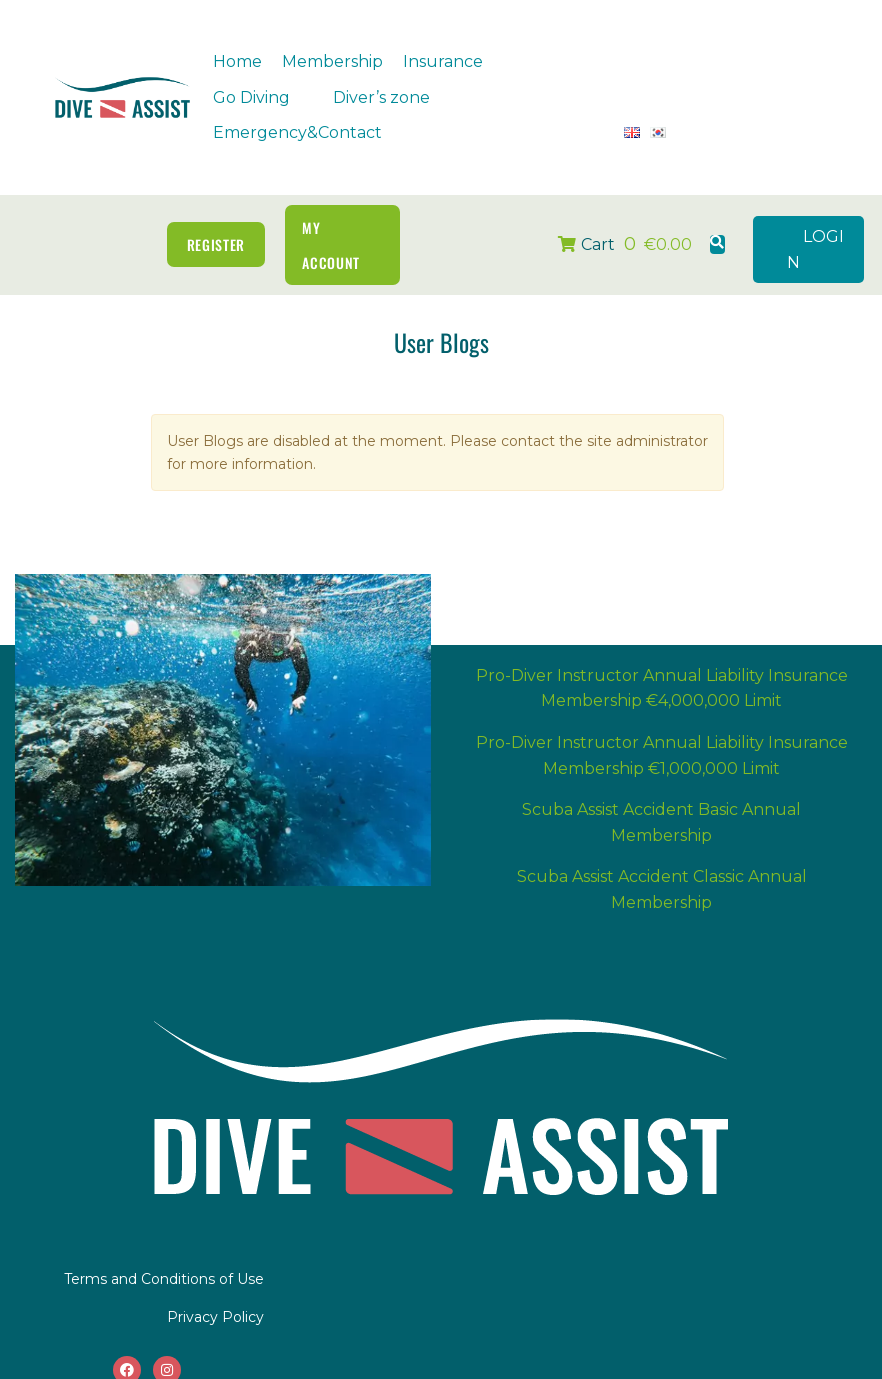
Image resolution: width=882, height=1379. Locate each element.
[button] (454, 62)
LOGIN (815, 228)
